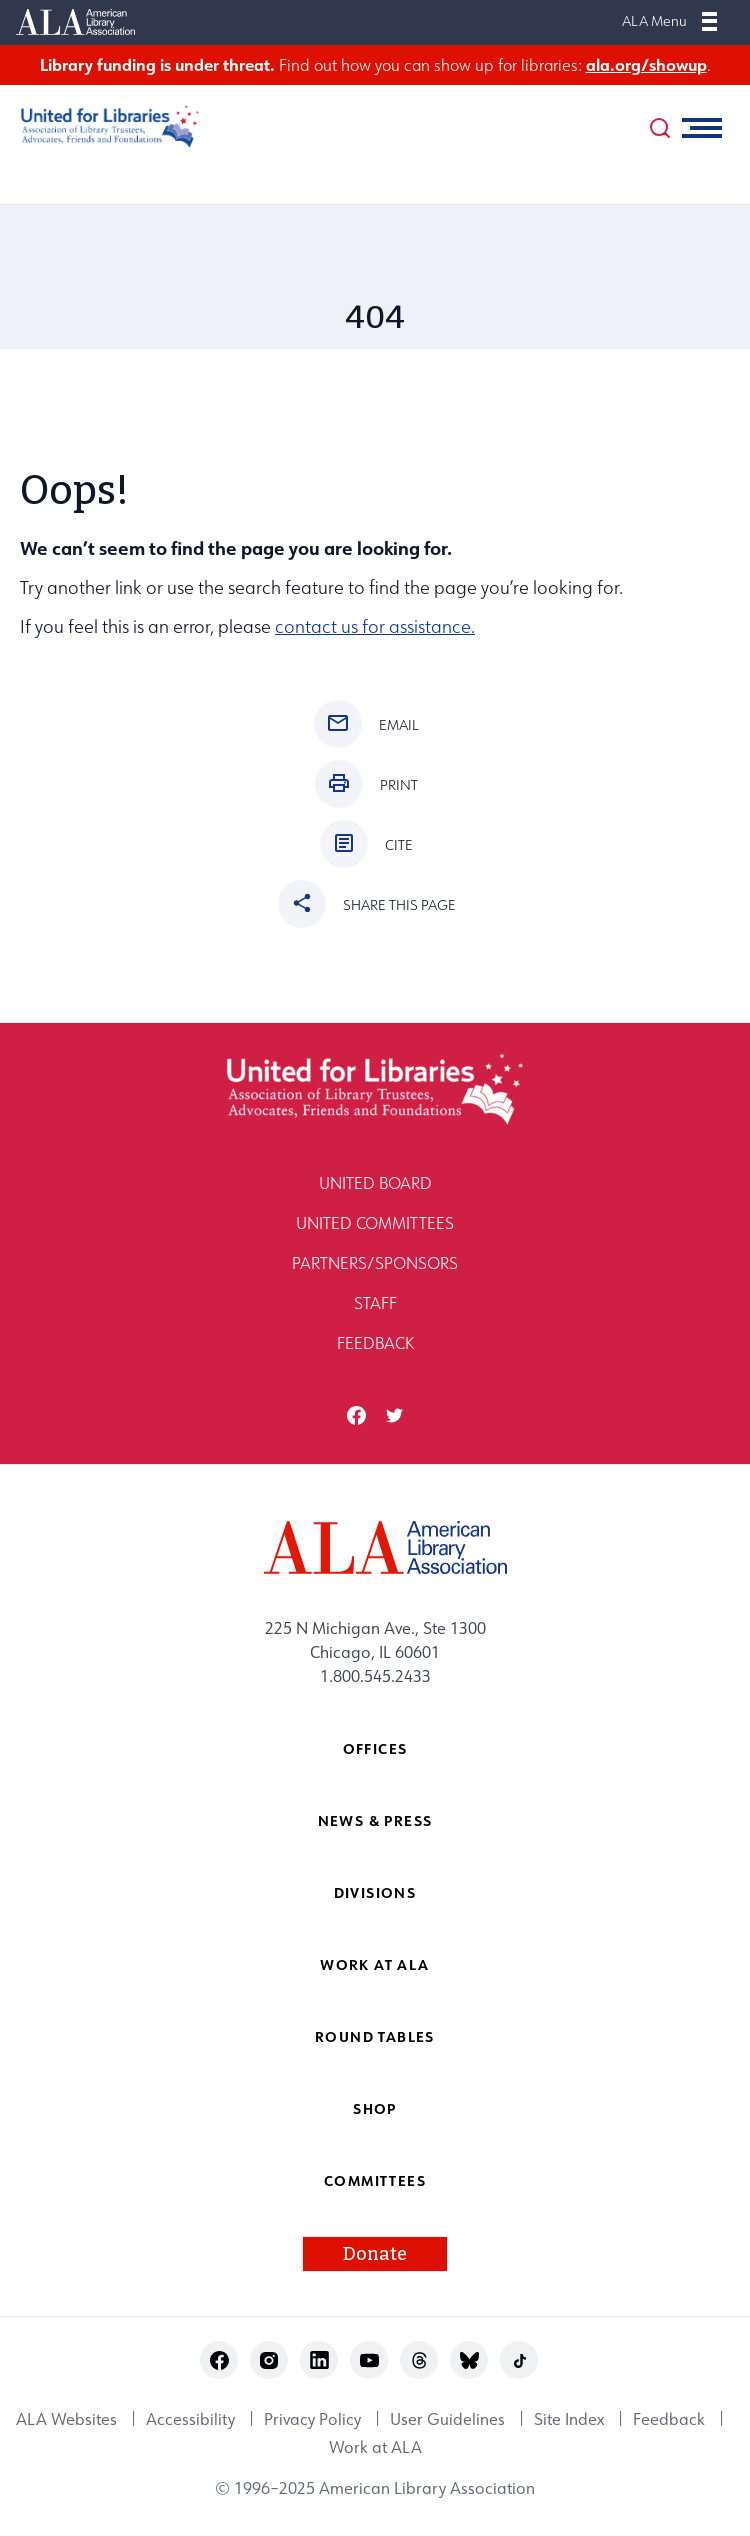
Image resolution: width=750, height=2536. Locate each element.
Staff (375, 1303)
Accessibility (190, 2419)
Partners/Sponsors (375, 1263)
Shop (375, 2108)
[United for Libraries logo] (100, 126)
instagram (269, 2360)
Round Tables (375, 2036)
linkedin (319, 2360)
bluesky (469, 2360)
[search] (660, 128)
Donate (375, 2254)
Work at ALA (374, 1964)
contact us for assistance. (375, 626)
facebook (356, 1415)
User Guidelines (447, 2419)
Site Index (569, 2419)
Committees (375, 2180)
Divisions (375, 1892)
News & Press (375, 1820)
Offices (375, 1748)
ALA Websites (66, 2419)
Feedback (375, 1343)
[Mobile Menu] (709, 21)
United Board (375, 1183)
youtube (369, 2360)
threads (419, 2360)
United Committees (375, 1223)
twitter (394, 1415)
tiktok (519, 2360)
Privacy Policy (312, 2419)
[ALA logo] (375, 1547)
